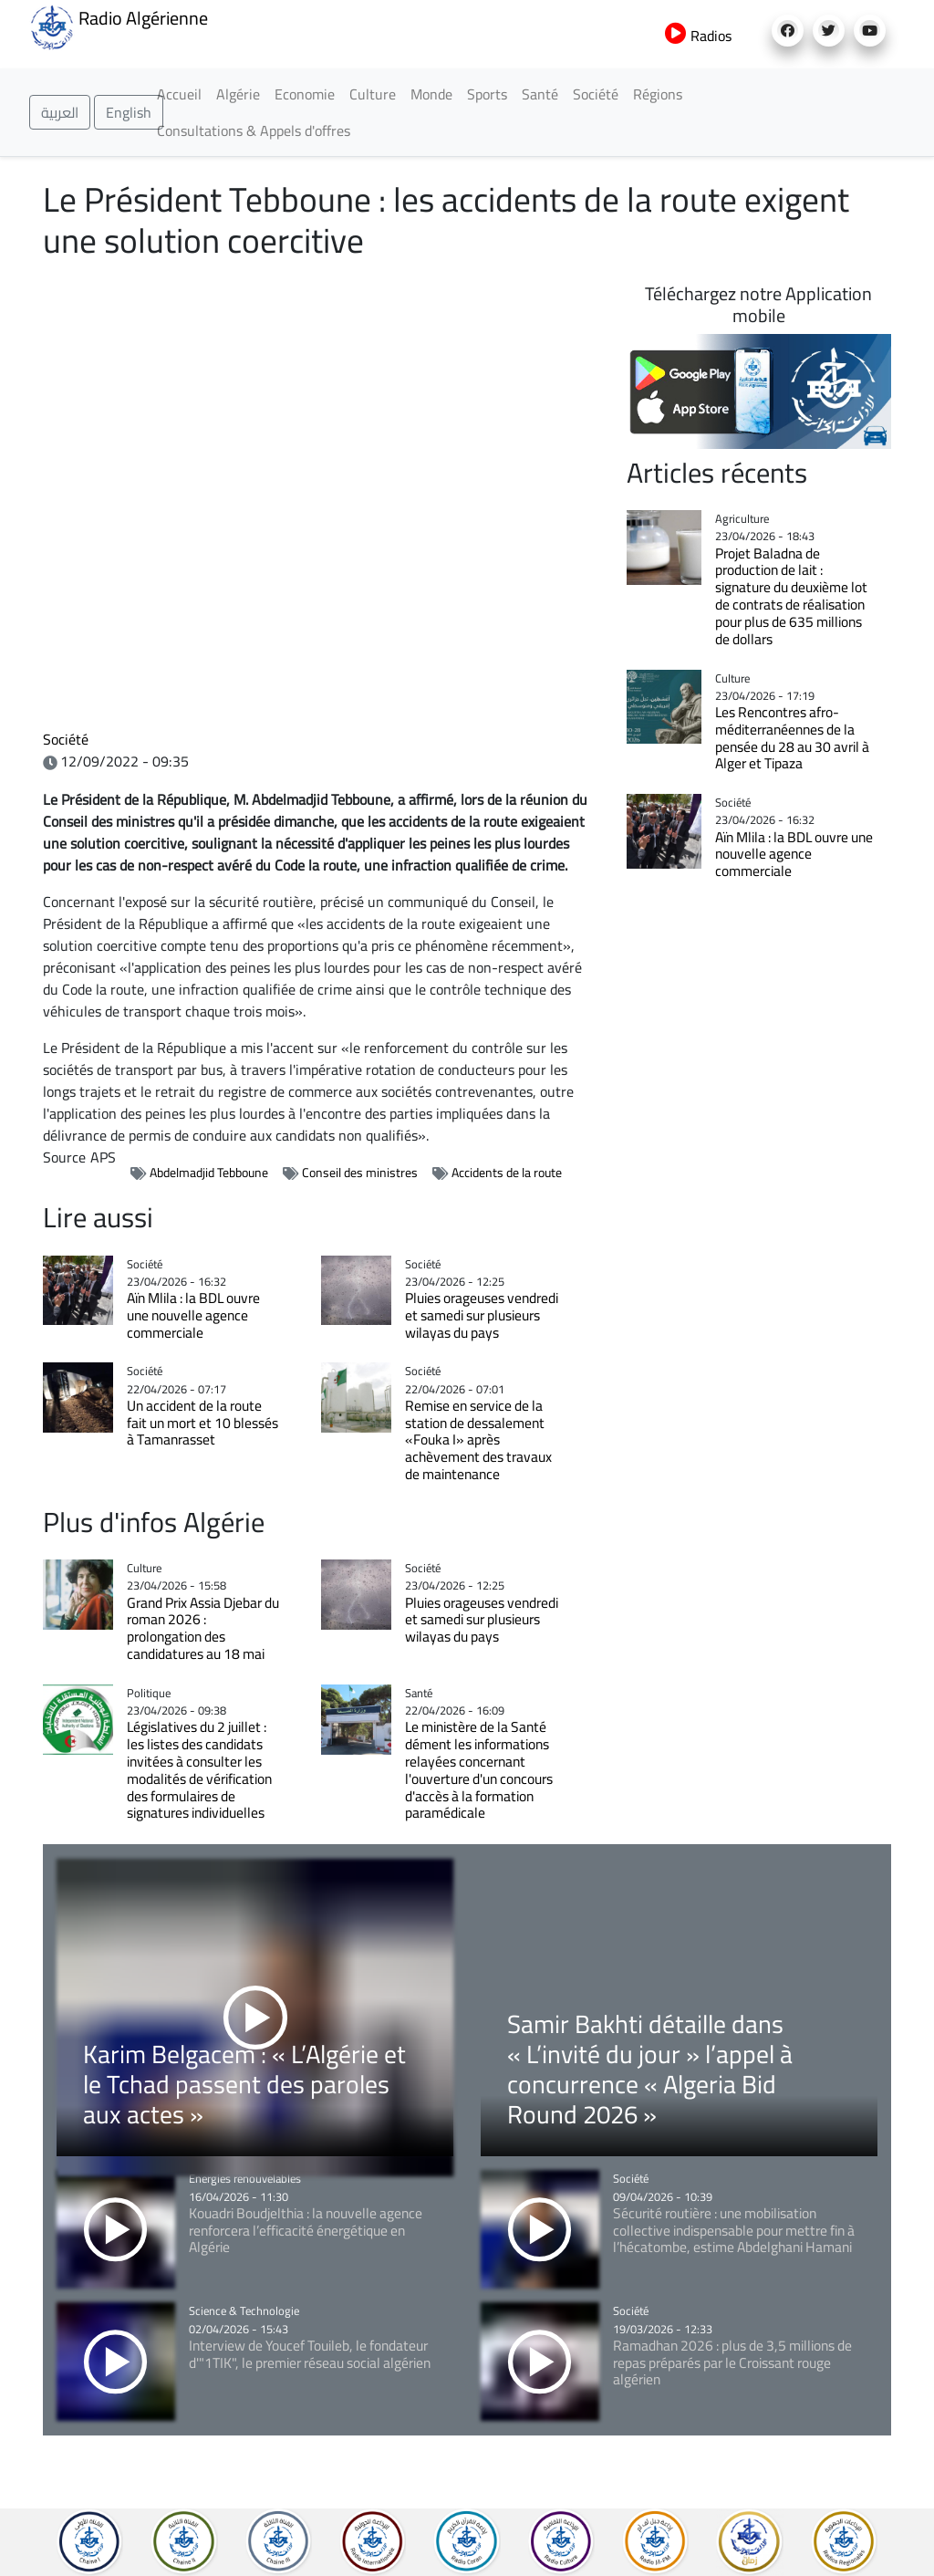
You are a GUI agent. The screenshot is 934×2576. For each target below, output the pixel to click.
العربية (59, 112)
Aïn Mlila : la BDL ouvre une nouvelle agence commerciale (193, 1315)
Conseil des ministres (360, 1172)
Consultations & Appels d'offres (253, 130)
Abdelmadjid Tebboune (209, 1172)
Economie (305, 94)
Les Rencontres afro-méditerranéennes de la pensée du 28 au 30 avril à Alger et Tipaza (792, 738)
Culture (372, 94)
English (128, 112)
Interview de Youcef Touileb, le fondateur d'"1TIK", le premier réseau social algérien (310, 2354)
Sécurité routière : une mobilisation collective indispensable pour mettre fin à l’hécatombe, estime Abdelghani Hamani (734, 2230)
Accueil (179, 94)
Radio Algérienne (118, 25)
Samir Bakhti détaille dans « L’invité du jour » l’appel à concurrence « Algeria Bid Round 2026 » (650, 2069)
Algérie (238, 94)
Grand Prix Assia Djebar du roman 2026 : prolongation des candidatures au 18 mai (203, 1628)
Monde (431, 94)
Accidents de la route (506, 1172)
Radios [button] (698, 35)
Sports (487, 94)
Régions (657, 94)
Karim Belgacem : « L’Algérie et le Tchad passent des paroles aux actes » (244, 2084)
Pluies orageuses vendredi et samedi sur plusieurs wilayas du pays (481, 1315)
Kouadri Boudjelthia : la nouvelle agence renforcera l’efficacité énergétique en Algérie (305, 2230)
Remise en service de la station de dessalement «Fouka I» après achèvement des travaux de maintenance (478, 1439)
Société (595, 94)
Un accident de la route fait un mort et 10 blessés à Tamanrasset (202, 1423)
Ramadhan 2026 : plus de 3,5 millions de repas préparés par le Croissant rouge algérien (732, 2362)
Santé (540, 94)
